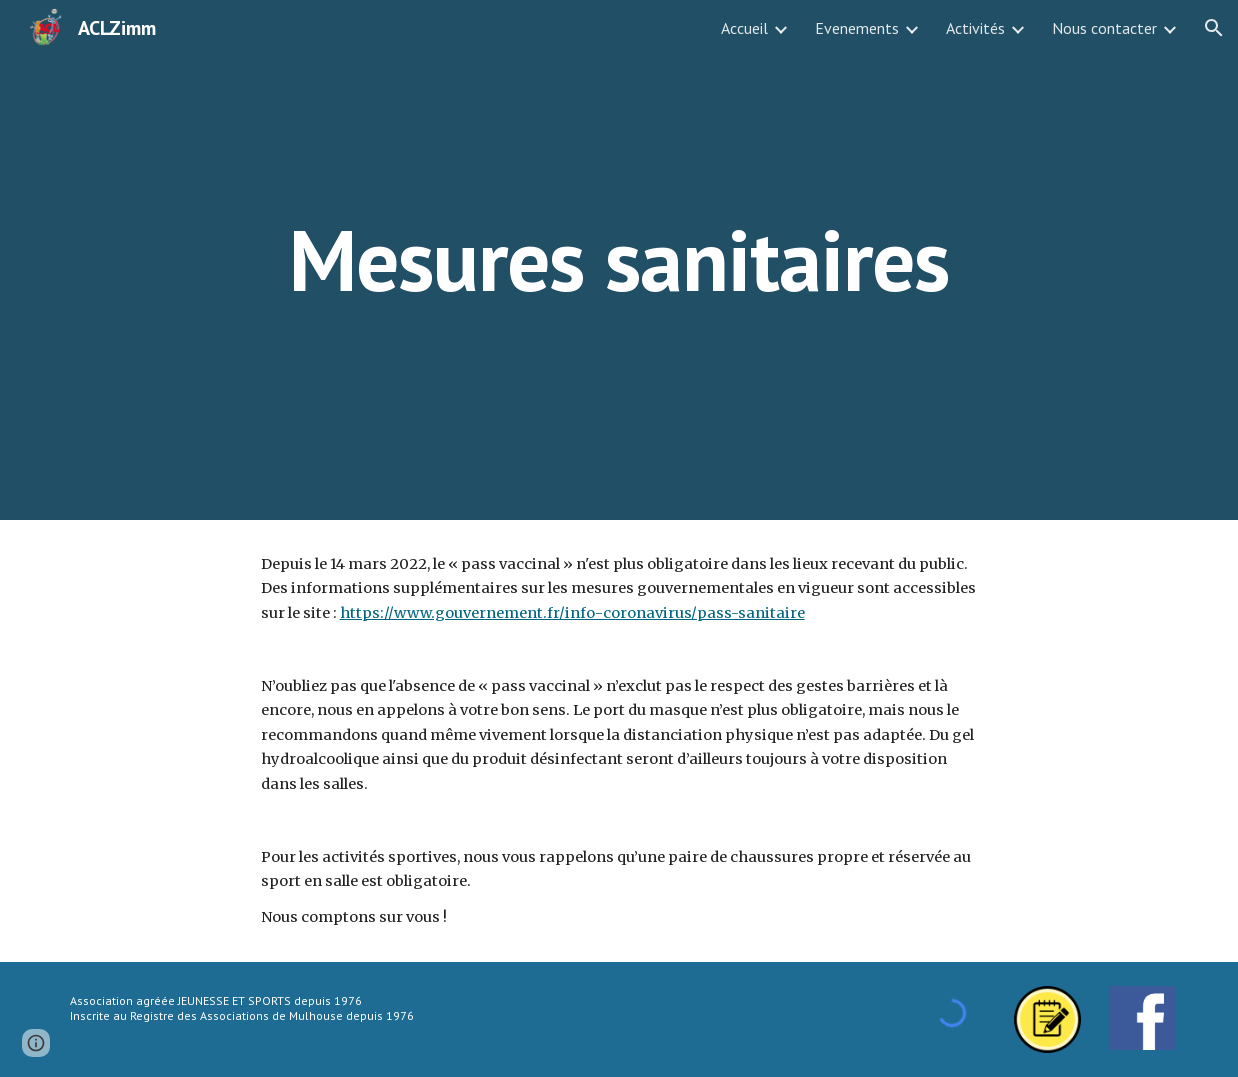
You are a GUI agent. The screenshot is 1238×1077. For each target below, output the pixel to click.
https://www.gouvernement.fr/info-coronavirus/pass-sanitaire (572, 613)
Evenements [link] (857, 28)
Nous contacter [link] (1104, 28)
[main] (619, 259)
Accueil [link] (744, 28)
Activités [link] (975, 28)
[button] (1214, 28)
